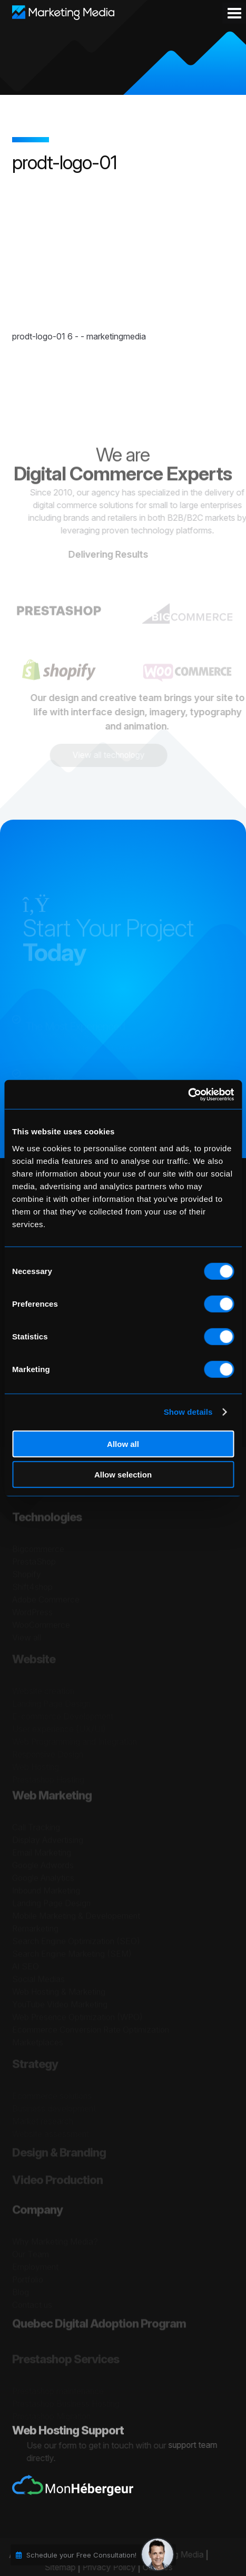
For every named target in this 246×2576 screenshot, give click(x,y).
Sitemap (53, 2568)
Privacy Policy (103, 2568)
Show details (188, 1411)
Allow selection (123, 1474)
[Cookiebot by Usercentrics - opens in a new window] (188, 1094)
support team (199, 2445)
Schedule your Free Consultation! (81, 2555)
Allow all (123, 1443)
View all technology (103, 755)
